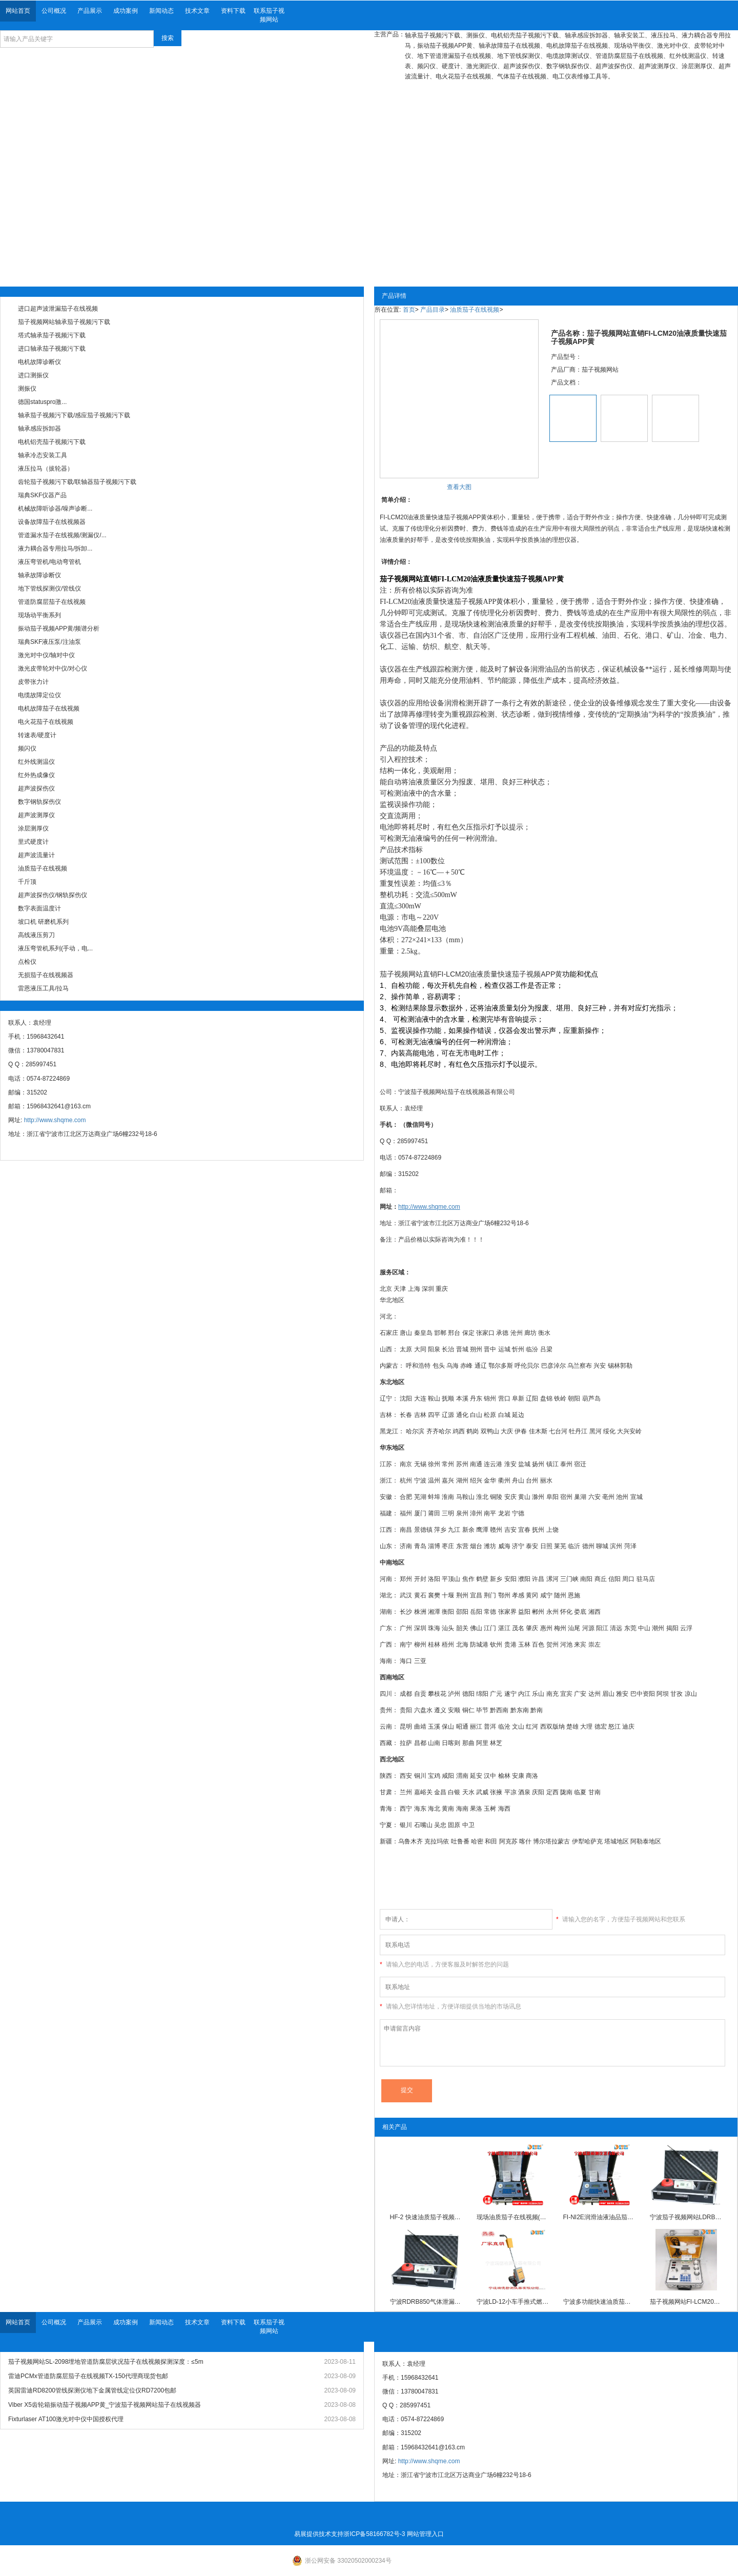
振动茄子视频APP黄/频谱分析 (58, 628)
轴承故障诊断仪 (39, 575)
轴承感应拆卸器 (39, 428)
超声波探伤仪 (36, 788)
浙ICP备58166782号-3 (374, 2534)
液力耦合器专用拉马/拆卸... (55, 548)
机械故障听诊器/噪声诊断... (55, 508)
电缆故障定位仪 (39, 695)
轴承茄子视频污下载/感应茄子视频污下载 (74, 415)
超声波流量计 (36, 855)
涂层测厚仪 (33, 828)
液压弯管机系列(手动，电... (55, 948)
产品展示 (89, 10)
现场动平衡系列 (39, 615)
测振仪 (27, 388)
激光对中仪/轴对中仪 (46, 655)
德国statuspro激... (42, 401)
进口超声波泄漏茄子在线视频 (58, 308)
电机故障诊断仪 (39, 362)
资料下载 (233, 10)
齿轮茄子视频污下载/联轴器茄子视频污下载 (77, 481)
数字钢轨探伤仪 (39, 801)
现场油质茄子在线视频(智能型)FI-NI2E (513, 2217)
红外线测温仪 (36, 761)
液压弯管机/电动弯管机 (49, 561)
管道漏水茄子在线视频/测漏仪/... (62, 535)
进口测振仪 (33, 375)
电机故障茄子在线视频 (48, 708)
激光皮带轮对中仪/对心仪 (52, 668)
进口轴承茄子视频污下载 (52, 348)
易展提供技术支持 (318, 2534)
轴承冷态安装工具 (42, 455)
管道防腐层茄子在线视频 (52, 601)
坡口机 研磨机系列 (43, 921)
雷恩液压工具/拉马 (43, 988)
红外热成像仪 (36, 775)
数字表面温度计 (39, 908)
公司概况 (54, 10)
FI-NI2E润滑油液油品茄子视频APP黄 (599, 2217)
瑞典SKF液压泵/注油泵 (49, 641)
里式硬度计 (33, 841)
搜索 (167, 38)
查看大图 (459, 487)
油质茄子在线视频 (42, 868)
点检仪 (27, 961)
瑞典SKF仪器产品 (42, 495)
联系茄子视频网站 (269, 15)
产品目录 (432, 309)
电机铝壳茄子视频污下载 (52, 441)
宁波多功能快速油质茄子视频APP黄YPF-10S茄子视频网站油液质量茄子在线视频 (599, 2301)
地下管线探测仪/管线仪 (49, 588)
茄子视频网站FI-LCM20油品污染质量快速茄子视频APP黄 (686, 2301)
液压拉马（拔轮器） (45, 468)
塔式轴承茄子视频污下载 (52, 335)
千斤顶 (27, 881)
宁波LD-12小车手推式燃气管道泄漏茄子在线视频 (513, 2301)
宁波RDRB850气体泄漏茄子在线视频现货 (426, 2301)
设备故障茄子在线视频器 (52, 521)
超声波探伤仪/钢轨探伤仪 (52, 895)
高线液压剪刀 (36, 935)
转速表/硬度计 (37, 735)
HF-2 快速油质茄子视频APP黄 (426, 2217)
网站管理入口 (425, 2534)
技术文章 (197, 10)
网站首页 (18, 10)
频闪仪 (27, 748)
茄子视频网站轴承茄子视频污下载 (64, 322)
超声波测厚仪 (36, 815)
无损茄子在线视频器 (45, 975)
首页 (409, 309)
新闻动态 (161, 10)
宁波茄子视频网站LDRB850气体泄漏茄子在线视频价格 (686, 2217)
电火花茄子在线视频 (45, 721)
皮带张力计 (33, 681)
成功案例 (125, 10)
